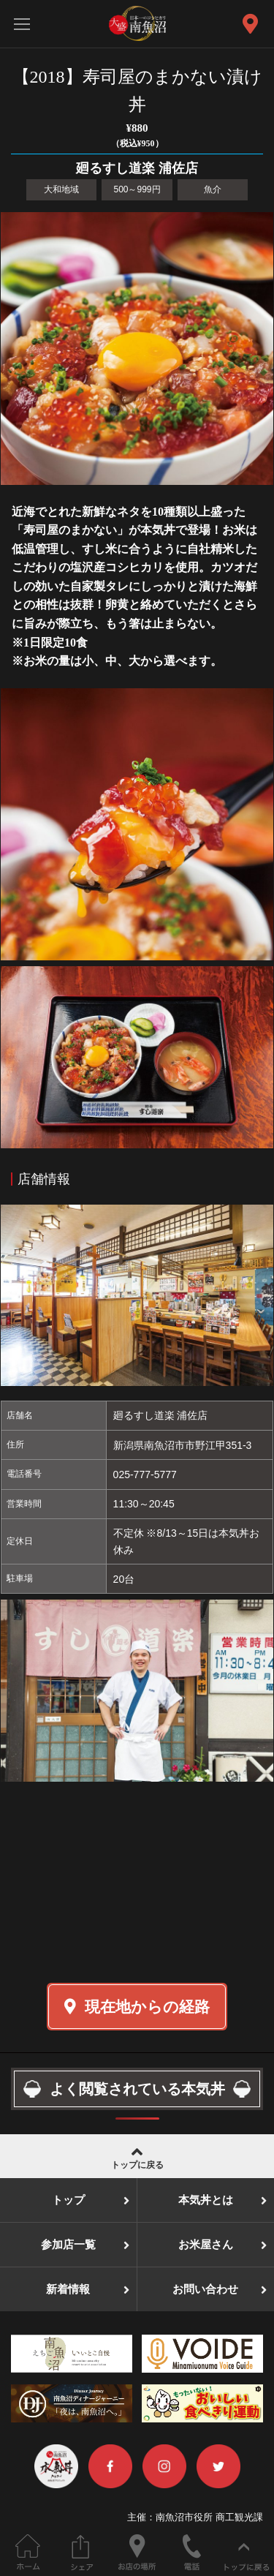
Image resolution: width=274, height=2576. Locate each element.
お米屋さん (205, 2245)
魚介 (212, 189)
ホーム (27, 2552)
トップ (68, 2200)
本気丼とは (205, 2200)
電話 (191, 2552)
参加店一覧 (68, 2245)
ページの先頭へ (246, 2552)
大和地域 (61, 189)
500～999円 (136, 189)
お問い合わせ (205, 2289)
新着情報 (68, 2289)
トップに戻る (137, 2156)
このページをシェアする (82, 2552)
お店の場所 (137, 2552)
